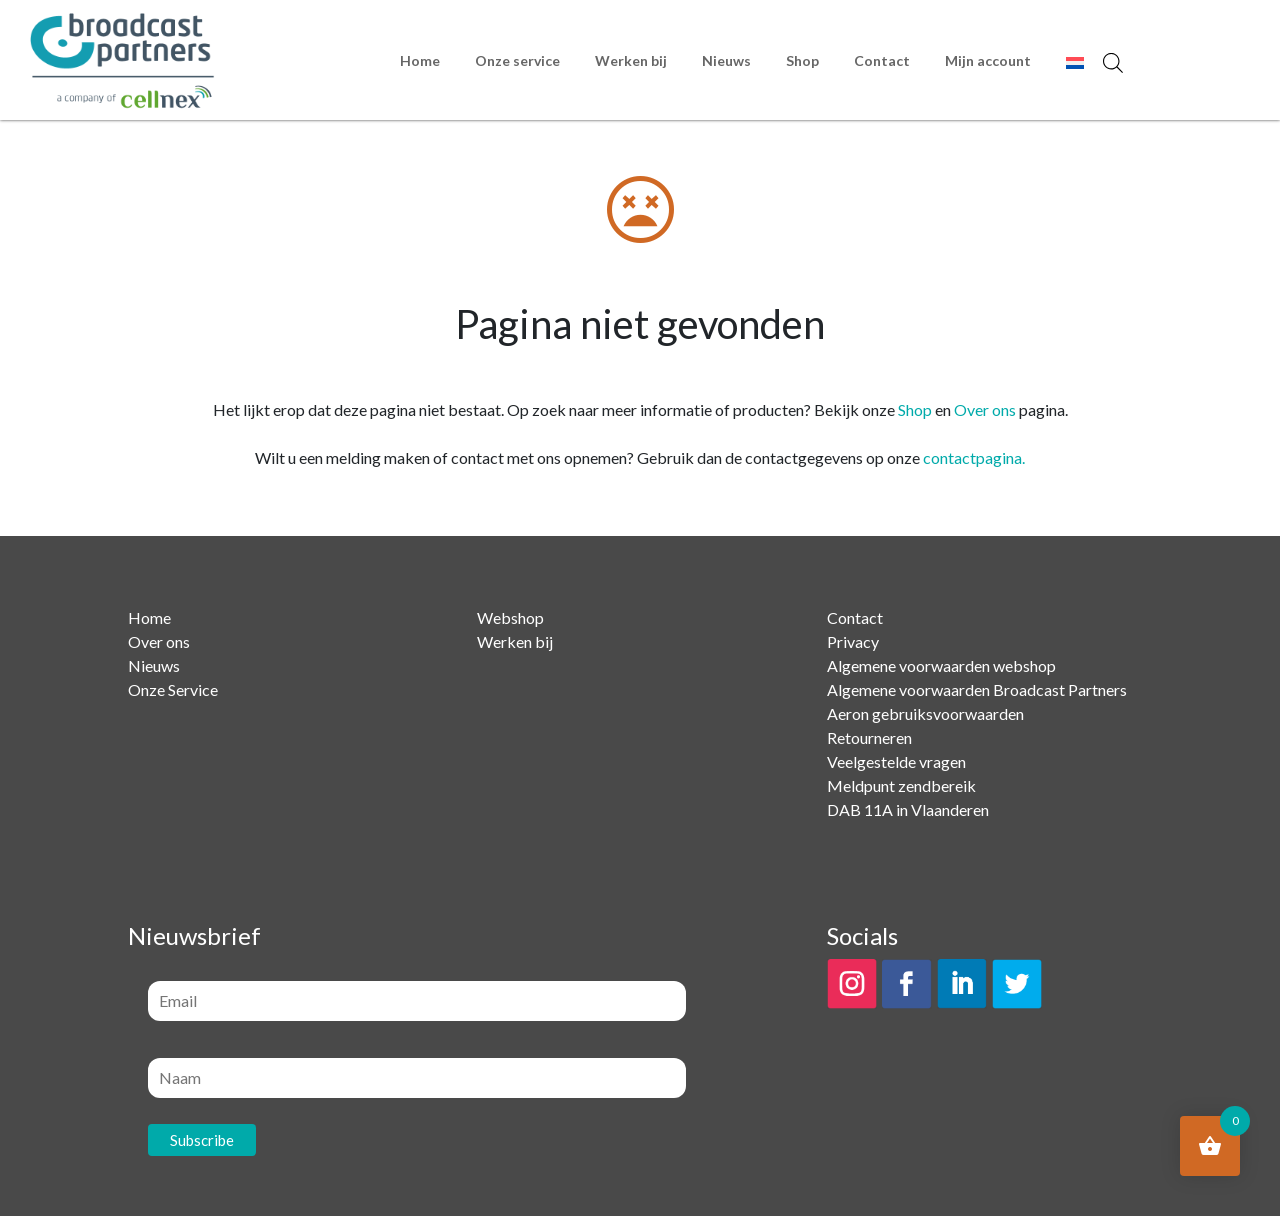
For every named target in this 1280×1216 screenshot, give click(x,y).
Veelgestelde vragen (896, 761)
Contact (882, 60)
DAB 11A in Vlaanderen (908, 809)
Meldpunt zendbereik (901, 785)
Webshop (510, 617)
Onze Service (173, 689)
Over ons (985, 409)
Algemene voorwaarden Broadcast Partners (977, 689)
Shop (802, 60)
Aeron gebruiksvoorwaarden (925, 713)
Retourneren (869, 737)
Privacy (853, 641)
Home (420, 60)
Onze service (517, 60)
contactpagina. (974, 457)
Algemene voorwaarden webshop (941, 665)
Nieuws (726, 60)
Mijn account (988, 60)
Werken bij (631, 60)
